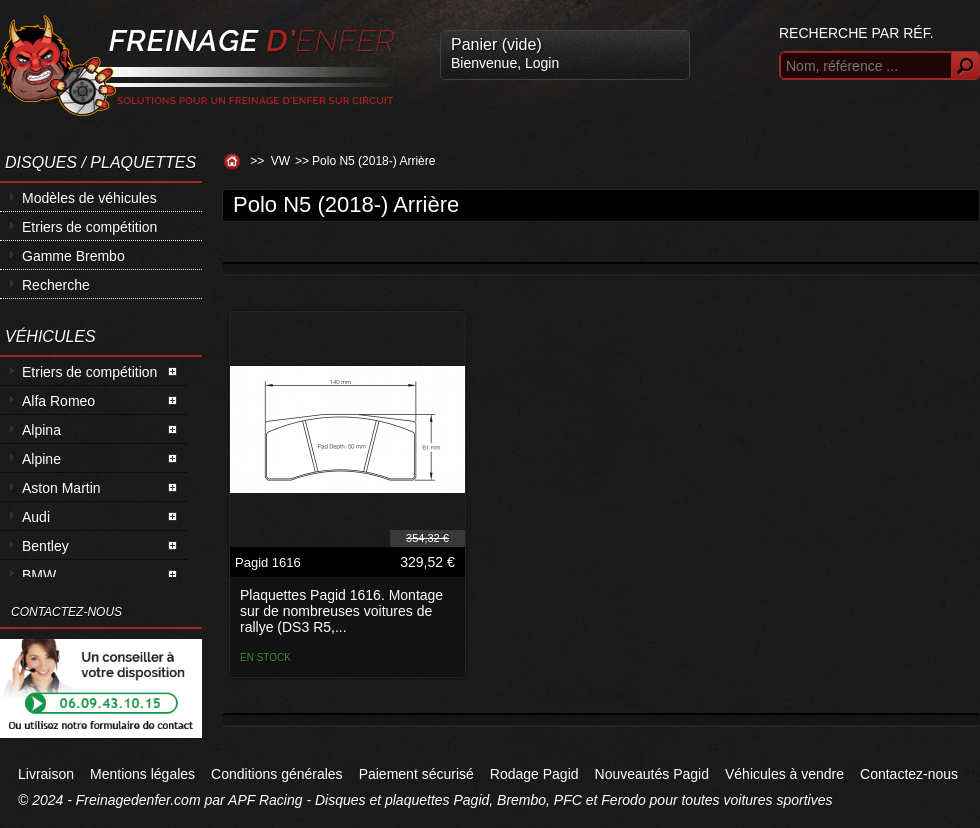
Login (542, 63)
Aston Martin (61, 488)
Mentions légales (142, 774)
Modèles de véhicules (89, 198)
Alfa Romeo (58, 401)
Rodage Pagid (534, 774)
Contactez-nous (909, 774)
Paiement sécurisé (416, 774)
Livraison (46, 774)
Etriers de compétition (89, 227)
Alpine (41, 459)
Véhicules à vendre (784, 774)
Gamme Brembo (73, 256)
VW (280, 161)
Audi (36, 517)
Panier (496, 44)
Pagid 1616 (268, 562)
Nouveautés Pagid (652, 774)
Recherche (56, 285)
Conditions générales (277, 774)
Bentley (45, 546)
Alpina (41, 430)
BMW (39, 575)
